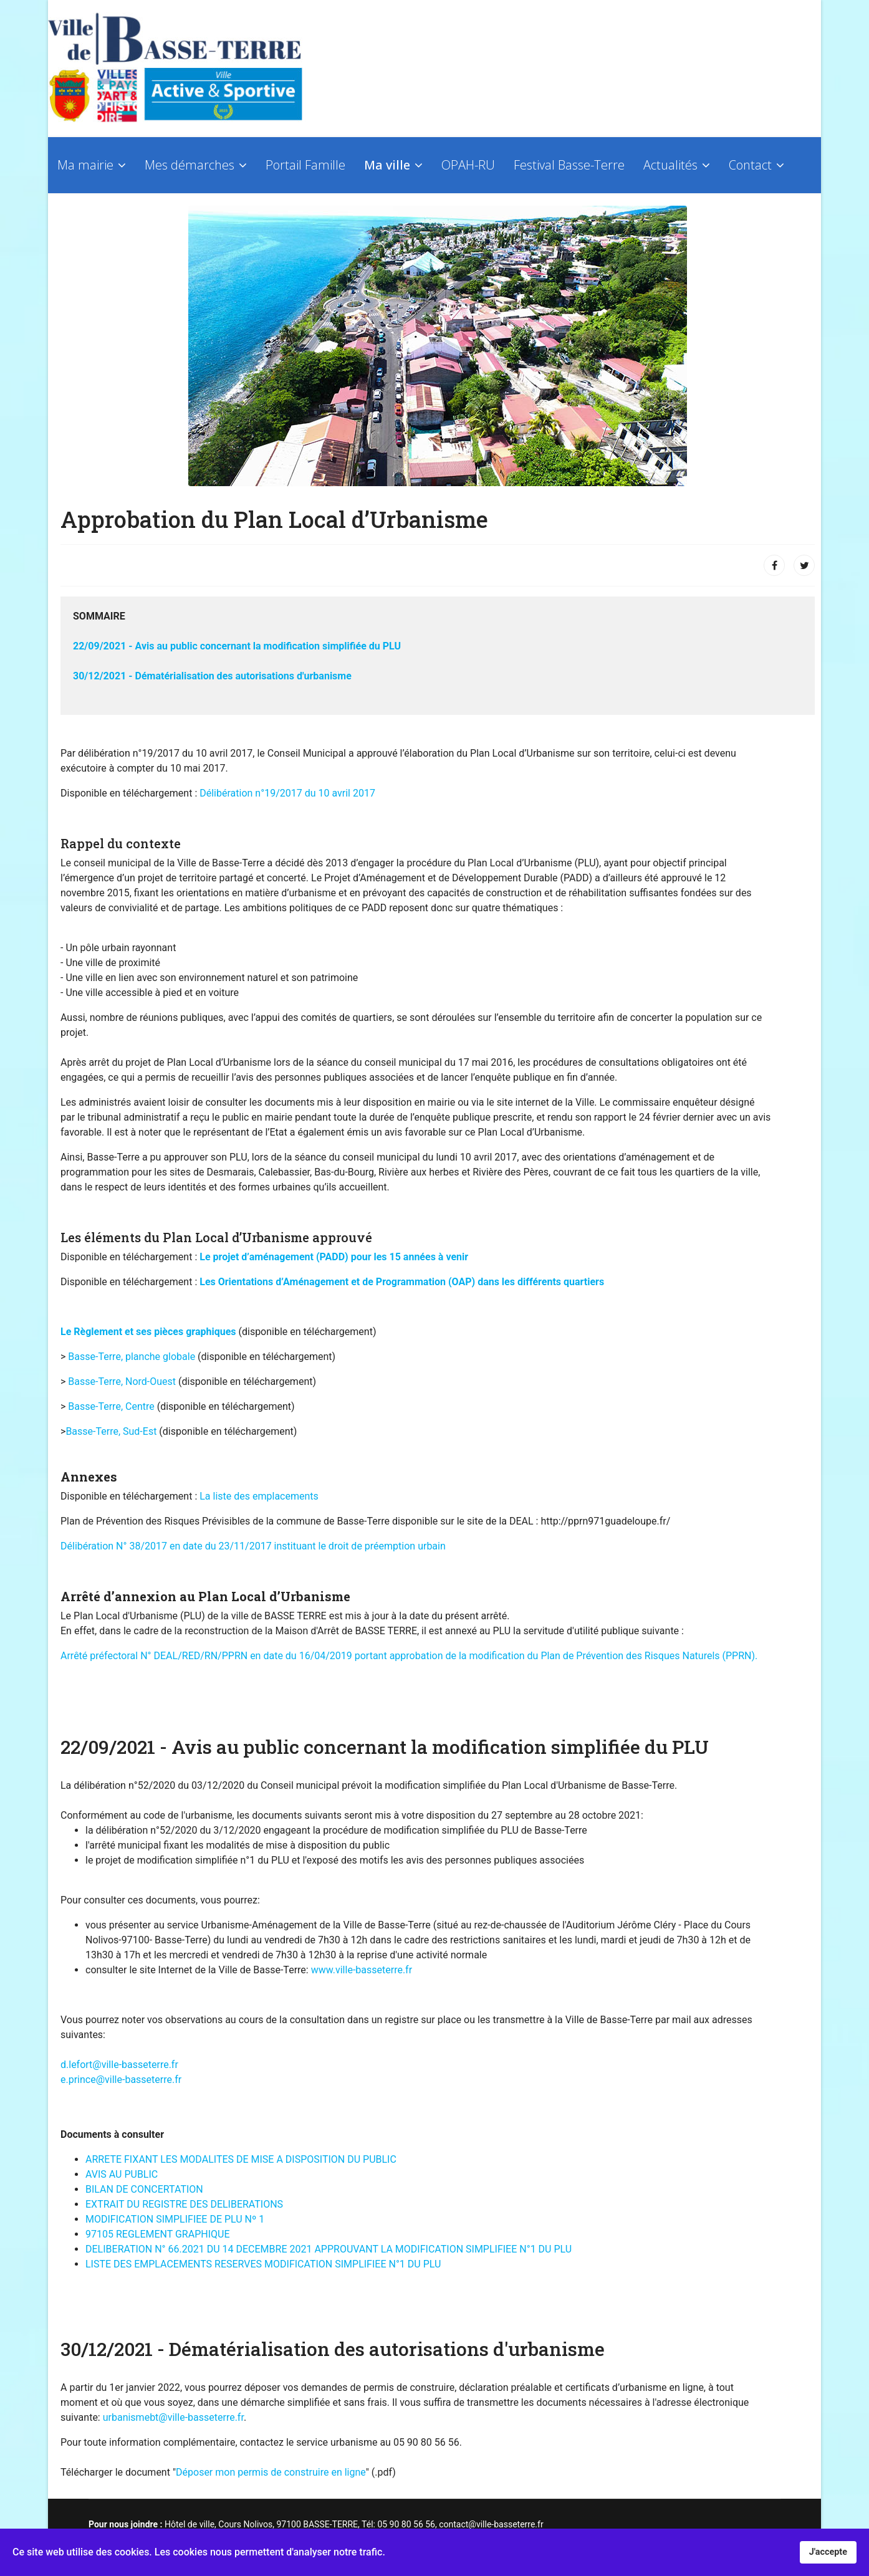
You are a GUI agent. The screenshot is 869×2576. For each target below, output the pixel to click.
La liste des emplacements (259, 1496)
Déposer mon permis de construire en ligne (271, 2472)
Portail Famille (305, 164)
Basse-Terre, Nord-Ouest (123, 1381)
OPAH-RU (468, 164)
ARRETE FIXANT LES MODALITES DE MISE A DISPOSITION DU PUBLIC (240, 2159)
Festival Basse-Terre (569, 164)
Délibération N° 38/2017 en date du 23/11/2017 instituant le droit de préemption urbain (253, 1546)
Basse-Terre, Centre (111, 1406)
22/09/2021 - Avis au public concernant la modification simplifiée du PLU (237, 646)
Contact (750, 164)
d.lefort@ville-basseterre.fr (119, 2065)
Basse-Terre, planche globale (131, 1356)
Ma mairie (85, 164)
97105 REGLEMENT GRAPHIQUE (157, 2234)
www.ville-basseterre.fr (361, 1970)
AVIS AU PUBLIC (121, 2174)
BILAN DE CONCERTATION (144, 2189)
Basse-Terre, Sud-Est (110, 1431)
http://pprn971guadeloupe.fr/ (605, 1521)
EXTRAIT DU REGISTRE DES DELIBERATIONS (184, 2204)
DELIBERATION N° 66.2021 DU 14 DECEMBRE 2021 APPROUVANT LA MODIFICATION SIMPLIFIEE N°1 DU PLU (328, 2249)
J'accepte (828, 2552)
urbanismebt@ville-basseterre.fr (173, 2417)
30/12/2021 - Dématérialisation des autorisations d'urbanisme (212, 676)
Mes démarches (189, 164)
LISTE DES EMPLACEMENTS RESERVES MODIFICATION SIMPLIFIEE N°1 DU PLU (263, 2264)
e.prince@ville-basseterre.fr (120, 2079)
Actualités (670, 164)
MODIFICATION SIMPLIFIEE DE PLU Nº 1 (174, 2219)
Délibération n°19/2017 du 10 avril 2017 (287, 793)
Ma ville (387, 164)
